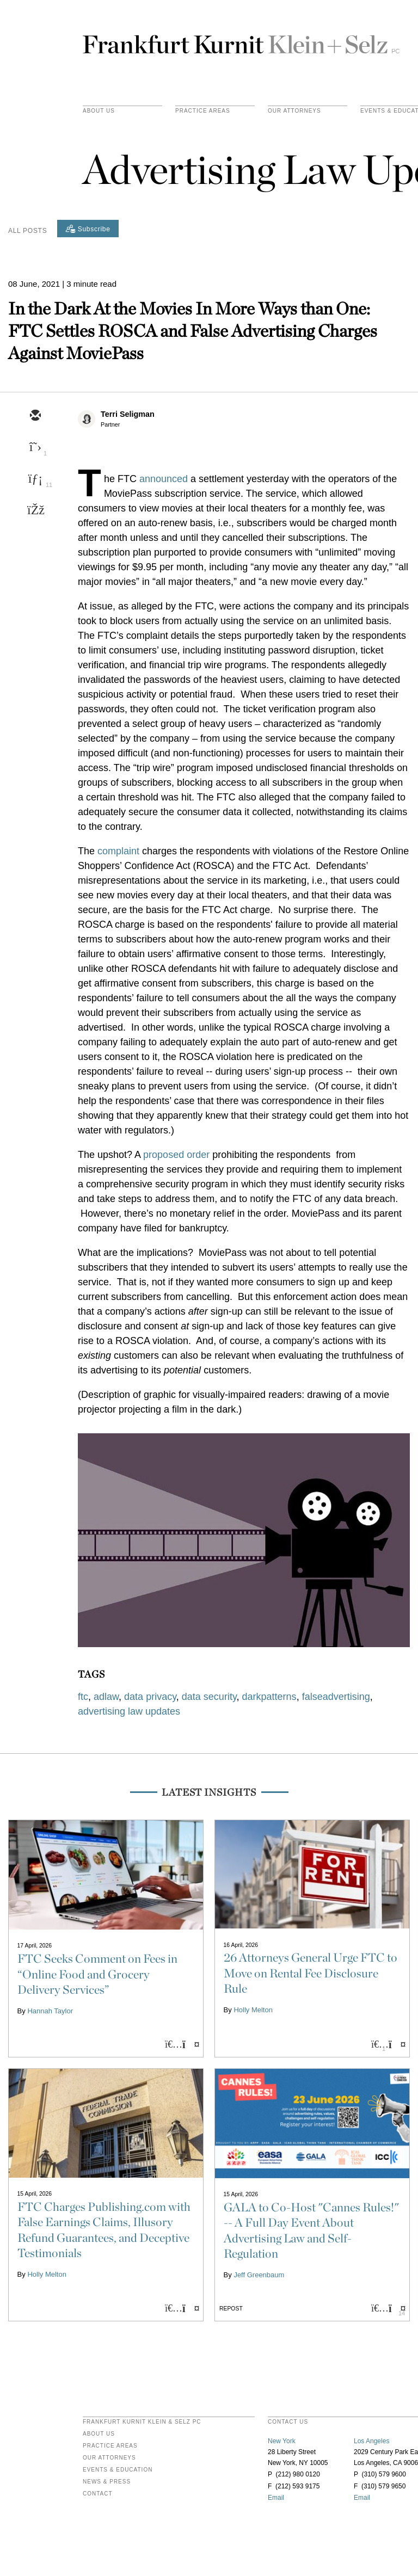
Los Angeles (371, 2441)
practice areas (202, 111)
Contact (98, 2494)
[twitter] (34, 447)
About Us (99, 111)
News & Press (107, 2482)
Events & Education (117, 2470)
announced (163, 478)
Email (276, 2497)
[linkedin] (34, 479)
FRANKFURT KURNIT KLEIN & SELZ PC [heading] (142, 2422)
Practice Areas (110, 2446)
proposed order (176, 1154)
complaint (118, 851)
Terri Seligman (128, 414)
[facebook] (34, 511)
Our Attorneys (294, 111)
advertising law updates (129, 1711)
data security (209, 1696)
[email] (34, 416)
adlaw (106, 1696)
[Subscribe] (88, 228)
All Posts (27, 231)
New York (282, 2441)
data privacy (150, 1696)
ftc (83, 1696)
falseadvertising (336, 1696)
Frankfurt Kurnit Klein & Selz (241, 40)
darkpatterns (269, 1696)
